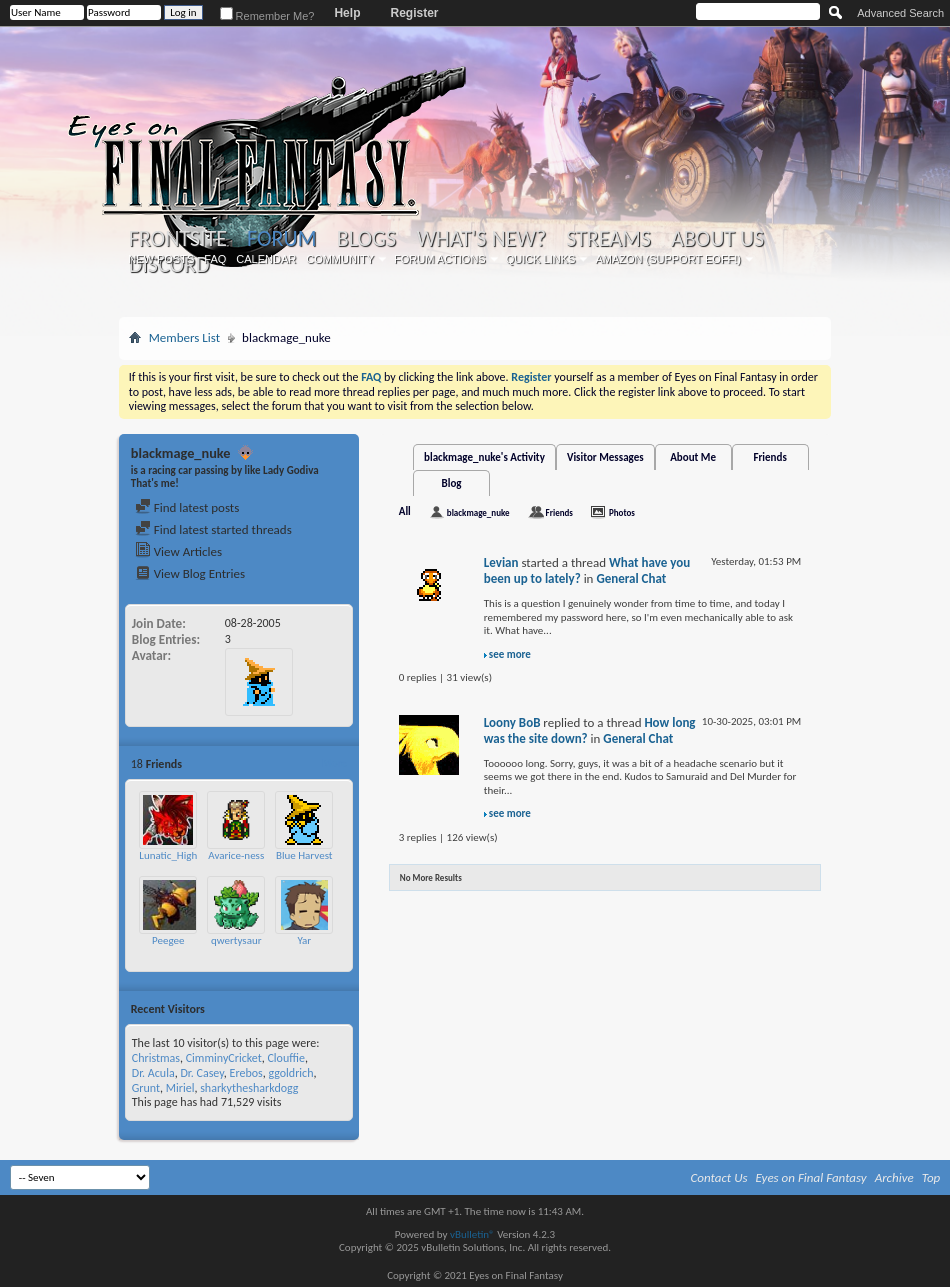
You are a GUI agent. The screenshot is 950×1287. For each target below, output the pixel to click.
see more (510, 654)
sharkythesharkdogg (249, 1088)
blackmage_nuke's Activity (484, 457)
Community (340, 259)
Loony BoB (512, 722)
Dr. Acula (153, 1073)
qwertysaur (236, 940)
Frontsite (178, 239)
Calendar (266, 259)
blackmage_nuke (478, 512)
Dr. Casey (201, 1073)
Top (931, 1177)
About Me (693, 457)
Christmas (156, 1058)
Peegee (168, 940)
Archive (894, 1177)
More (334, 763)
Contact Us (719, 1177)
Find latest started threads (213, 529)
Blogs (366, 239)
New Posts (161, 259)
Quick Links (541, 259)
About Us (717, 239)
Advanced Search (900, 13)
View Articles (178, 551)
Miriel (180, 1088)
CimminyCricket (224, 1058)
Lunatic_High (168, 855)
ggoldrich (290, 1073)
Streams (608, 239)
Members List (184, 337)
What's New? (481, 239)
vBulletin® (472, 1234)
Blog (452, 483)
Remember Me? (267, 16)
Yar (304, 940)
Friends (769, 457)
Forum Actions (440, 259)
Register (414, 13)
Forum (281, 238)
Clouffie (285, 1058)
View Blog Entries (190, 573)
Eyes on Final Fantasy (811, 1177)
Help (347, 13)
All (405, 511)
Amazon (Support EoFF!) (668, 259)
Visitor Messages (605, 457)
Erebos (246, 1073)
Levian (501, 562)
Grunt (146, 1088)
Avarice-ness (236, 855)
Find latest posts (187, 507)
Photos (622, 512)
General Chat (631, 578)
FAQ (215, 259)
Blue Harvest (304, 855)
